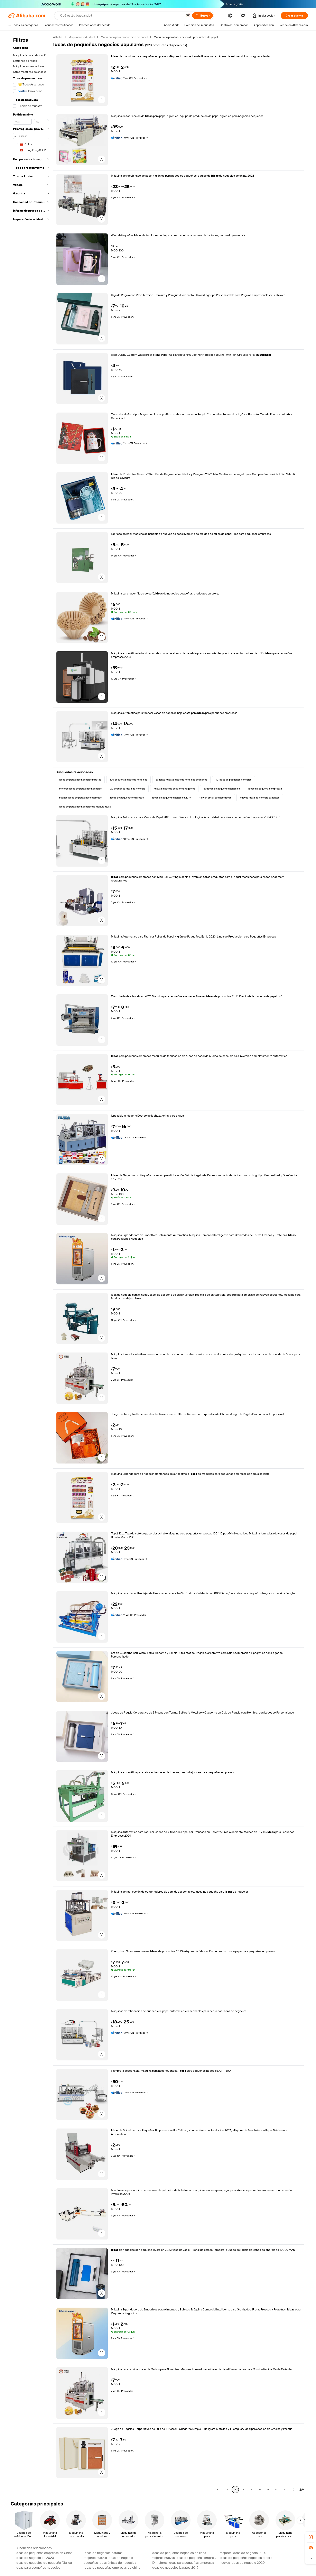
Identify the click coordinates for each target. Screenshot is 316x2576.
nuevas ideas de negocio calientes (259, 797)
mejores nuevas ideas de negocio (108, 2558)
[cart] (243, 16)
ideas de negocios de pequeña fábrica (44, 2563)
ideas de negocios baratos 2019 (174, 2567)
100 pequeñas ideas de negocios (128, 779)
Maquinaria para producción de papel (124, 37)
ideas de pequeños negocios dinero (246, 2558)
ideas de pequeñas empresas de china (112, 2567)
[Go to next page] (294, 2489)
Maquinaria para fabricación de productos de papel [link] (186, 37)
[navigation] (31, 1265)
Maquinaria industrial (81, 37)
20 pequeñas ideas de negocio (127, 788)
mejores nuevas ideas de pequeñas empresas (184, 2558)
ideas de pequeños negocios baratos (80, 779)
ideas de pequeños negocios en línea (178, 2553)
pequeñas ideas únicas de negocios (110, 2563)
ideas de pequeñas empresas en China (44, 2553)
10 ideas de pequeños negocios (233, 779)
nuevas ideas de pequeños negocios (174, 788)
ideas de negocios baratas (103, 2553)
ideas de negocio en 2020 (35, 2558)
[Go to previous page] (218, 2489)
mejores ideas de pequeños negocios (80, 788)
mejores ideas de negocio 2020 (243, 2553)
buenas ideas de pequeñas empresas (80, 797)
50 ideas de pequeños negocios (222, 788)
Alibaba (57, 37)
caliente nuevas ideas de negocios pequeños (181, 779)
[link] (310, 2537)
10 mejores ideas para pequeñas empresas (182, 2563)
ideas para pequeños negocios (38, 2567)
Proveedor (140, 78)
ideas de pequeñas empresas (265, 788)
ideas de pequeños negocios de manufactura (85, 806)
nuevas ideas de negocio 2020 (242, 2563)
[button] (101, 99)
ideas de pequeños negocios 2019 (171, 797)
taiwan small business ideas (215, 797)
